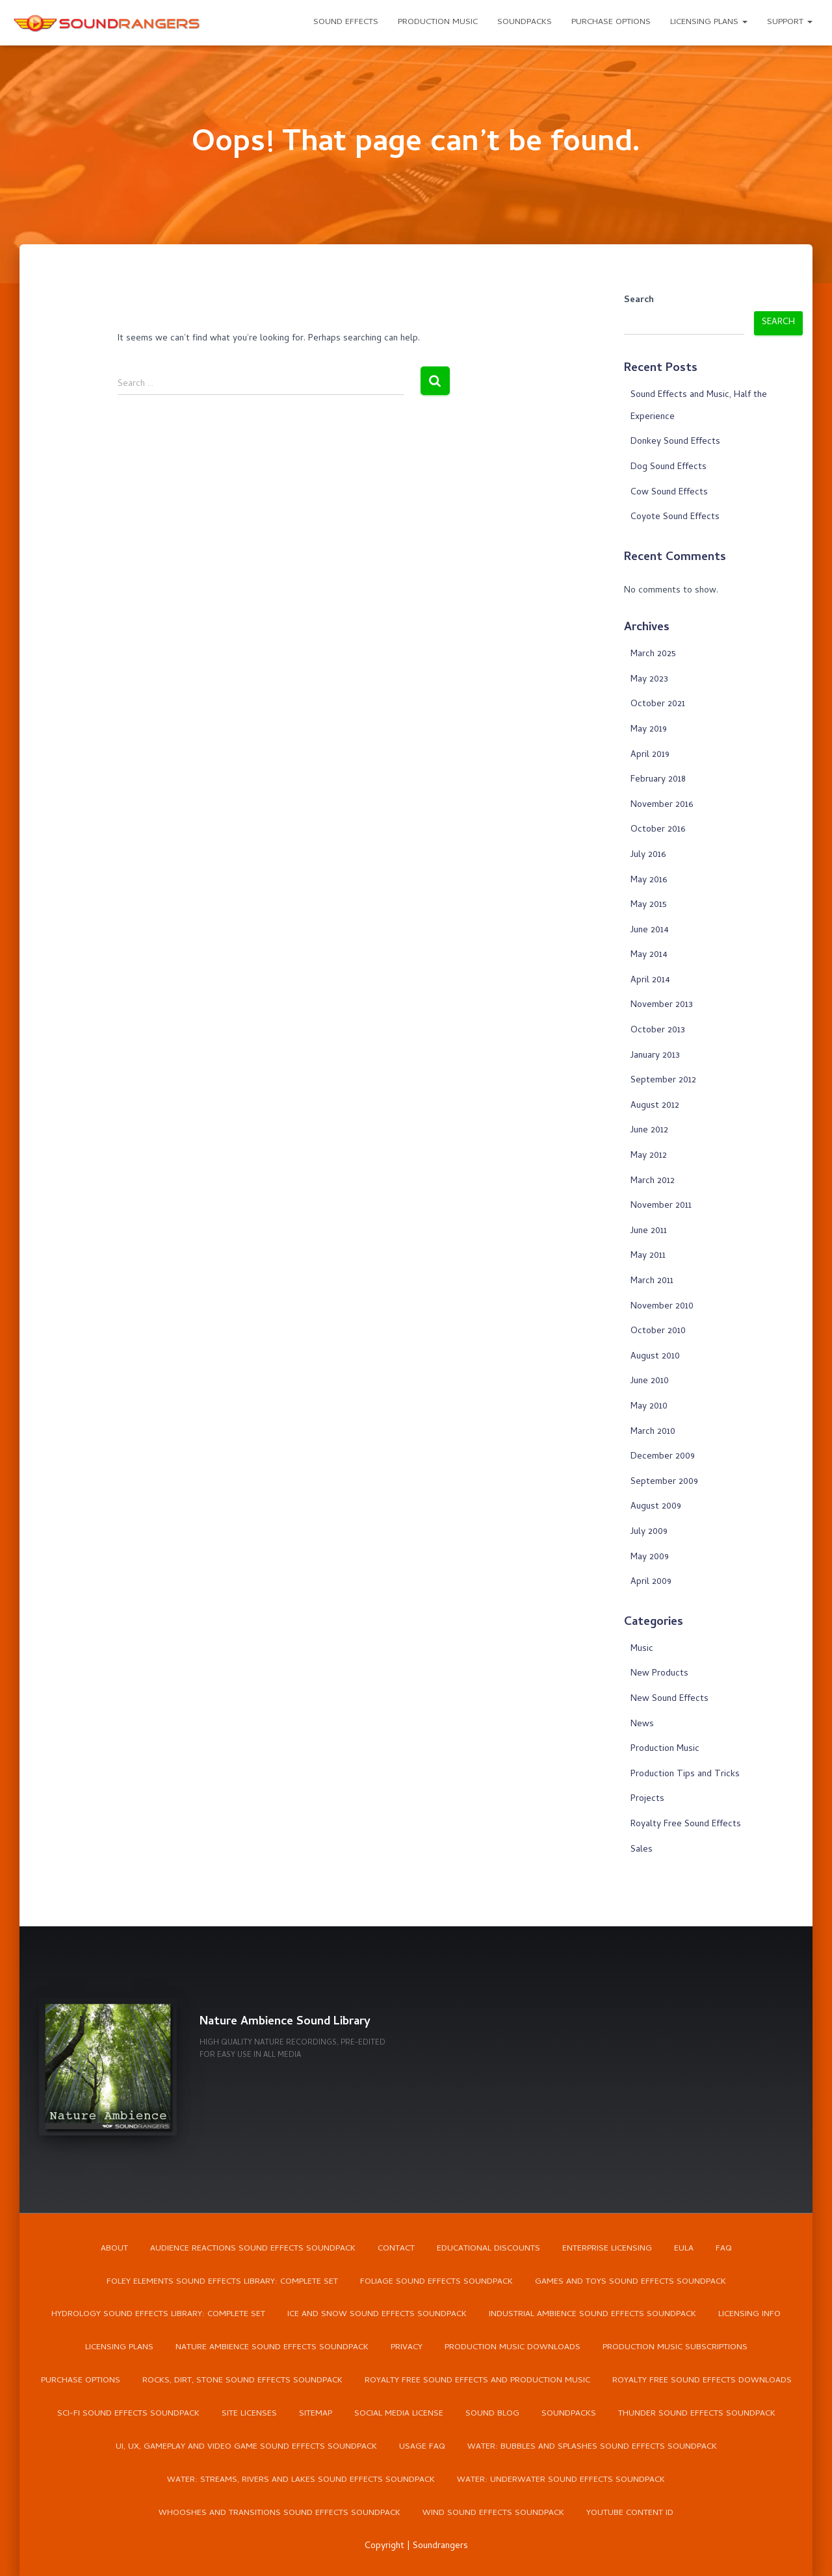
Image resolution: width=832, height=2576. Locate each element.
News (642, 1724)
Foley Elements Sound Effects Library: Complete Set (222, 2282)
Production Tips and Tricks (685, 1774)
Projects (647, 1799)
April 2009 (650, 1582)
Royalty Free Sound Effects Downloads (702, 2381)
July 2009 (649, 1532)
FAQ (724, 2248)
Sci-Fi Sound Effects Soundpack (128, 2414)
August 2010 (655, 1356)
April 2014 (650, 980)
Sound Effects (345, 22)
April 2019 (650, 755)
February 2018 (658, 779)
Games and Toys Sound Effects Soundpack (630, 2282)
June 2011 (648, 1231)
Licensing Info (749, 2315)
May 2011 (648, 1256)
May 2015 (648, 905)
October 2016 (657, 830)
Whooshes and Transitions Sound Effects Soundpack (279, 2514)
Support (789, 22)
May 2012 (648, 1156)
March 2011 (651, 1281)
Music (641, 1649)
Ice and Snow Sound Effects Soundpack (377, 2315)
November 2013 (661, 1005)
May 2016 (648, 880)
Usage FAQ (422, 2448)
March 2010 (652, 1432)
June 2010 (649, 1381)
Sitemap (315, 2414)
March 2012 (652, 1181)
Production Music (438, 22)
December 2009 (662, 1456)
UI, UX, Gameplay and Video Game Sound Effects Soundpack (246, 2448)
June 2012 (649, 1130)
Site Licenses (249, 2414)
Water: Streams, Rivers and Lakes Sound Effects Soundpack (301, 2481)
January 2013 (655, 1056)
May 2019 (648, 729)
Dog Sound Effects (668, 467)
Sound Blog (492, 2414)
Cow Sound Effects (669, 492)
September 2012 (663, 1080)
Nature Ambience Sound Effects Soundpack (272, 2348)
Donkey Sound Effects (675, 442)
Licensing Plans (709, 22)
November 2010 (662, 1306)
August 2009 (655, 1506)
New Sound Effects (669, 1699)
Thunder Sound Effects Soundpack (696, 2414)
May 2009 (649, 1557)
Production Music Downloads (512, 2348)
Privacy (406, 2348)
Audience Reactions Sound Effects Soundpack (253, 2248)
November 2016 (661, 805)
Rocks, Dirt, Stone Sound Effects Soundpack (242, 2381)
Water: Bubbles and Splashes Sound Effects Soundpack (592, 2448)
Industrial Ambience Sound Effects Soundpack (592, 2315)
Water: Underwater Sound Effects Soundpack (561, 2481)
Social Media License (398, 2414)
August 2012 (654, 1106)
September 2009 (664, 1482)
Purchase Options (611, 22)
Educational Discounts (488, 2248)
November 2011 (661, 1206)
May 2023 (649, 679)
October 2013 (657, 1030)
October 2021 (657, 704)
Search (639, 301)
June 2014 (649, 930)
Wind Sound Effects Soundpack (493, 2514)
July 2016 (648, 855)
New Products (659, 1673)
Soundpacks (524, 22)
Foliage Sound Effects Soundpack (436, 2282)
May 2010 (649, 1406)
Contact (396, 2248)
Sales (641, 1850)
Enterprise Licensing (607, 2248)
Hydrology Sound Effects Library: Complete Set (158, 2315)
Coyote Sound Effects (675, 517)
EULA (684, 2248)
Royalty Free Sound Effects (685, 1824)
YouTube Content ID (629, 2514)
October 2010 (658, 1331)
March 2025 (653, 654)
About (114, 2248)
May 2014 (649, 955)
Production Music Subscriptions (675, 2348)
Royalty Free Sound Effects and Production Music (477, 2381)
